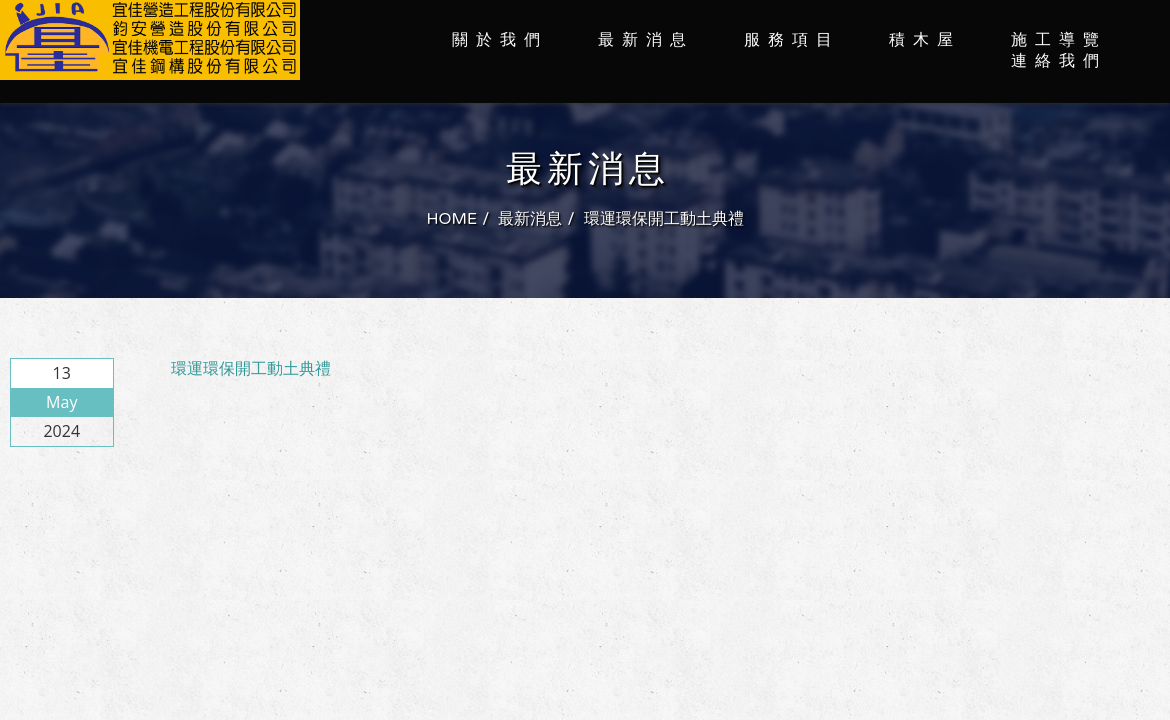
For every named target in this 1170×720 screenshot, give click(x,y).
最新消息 (646, 40)
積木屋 (925, 40)
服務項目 (792, 40)
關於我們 (500, 40)
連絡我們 (1059, 61)
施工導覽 (1059, 40)
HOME (451, 219)
